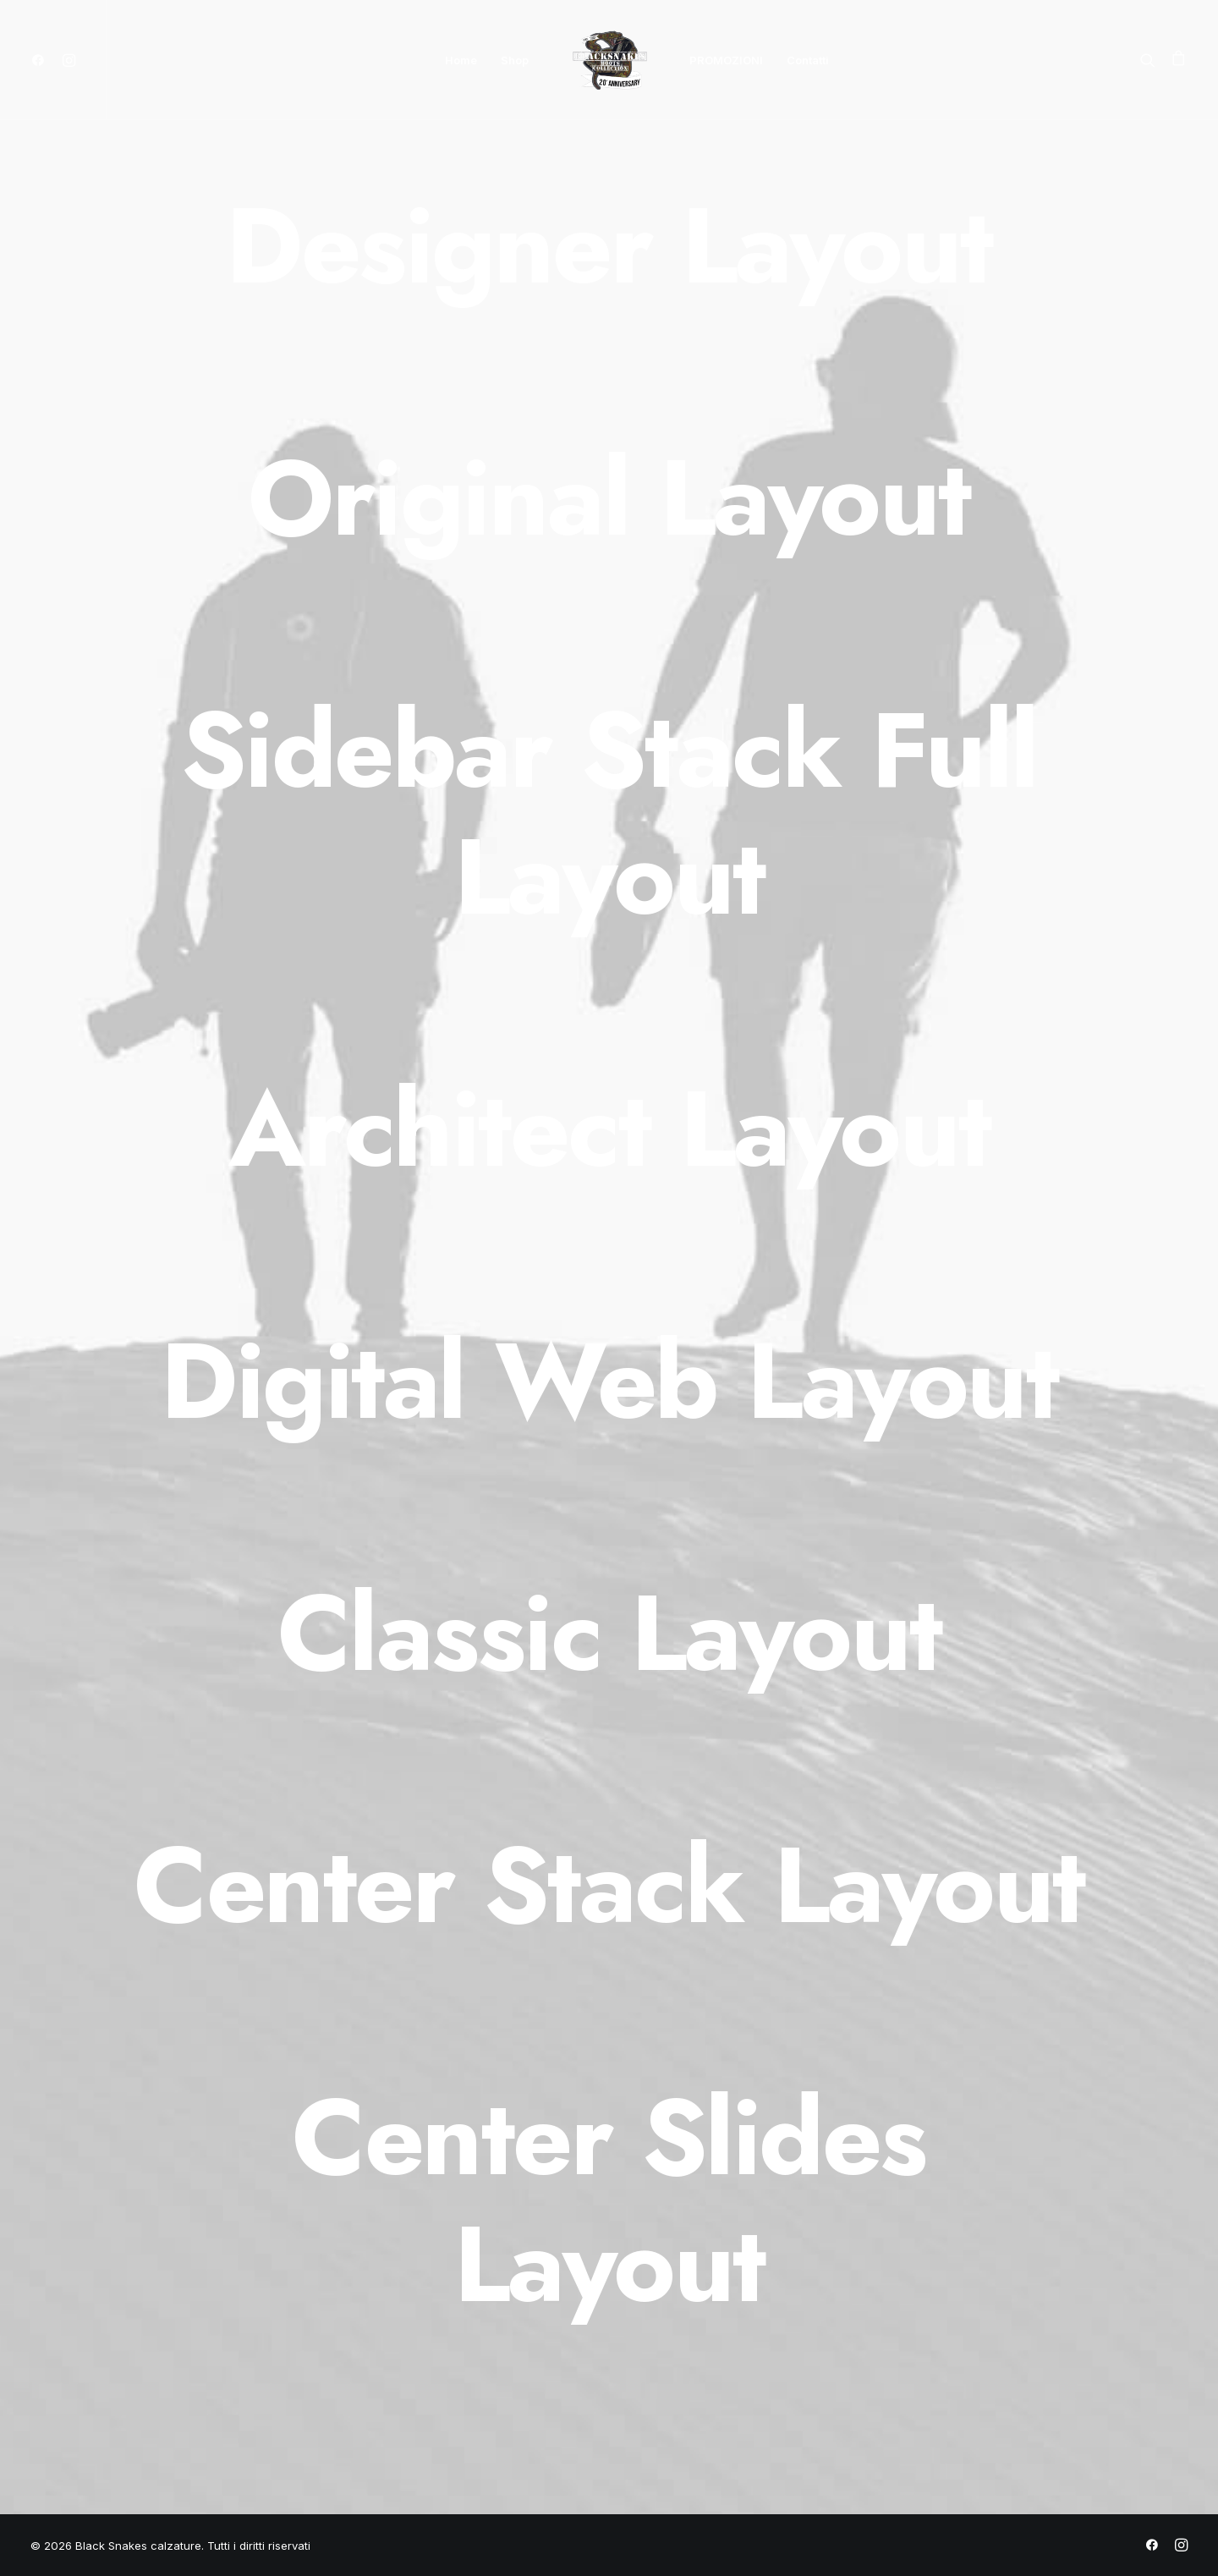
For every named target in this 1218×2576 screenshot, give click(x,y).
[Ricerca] (1151, 60)
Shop (515, 60)
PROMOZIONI (726, 60)
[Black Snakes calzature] (609, 60)
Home (461, 60)
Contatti (808, 60)
